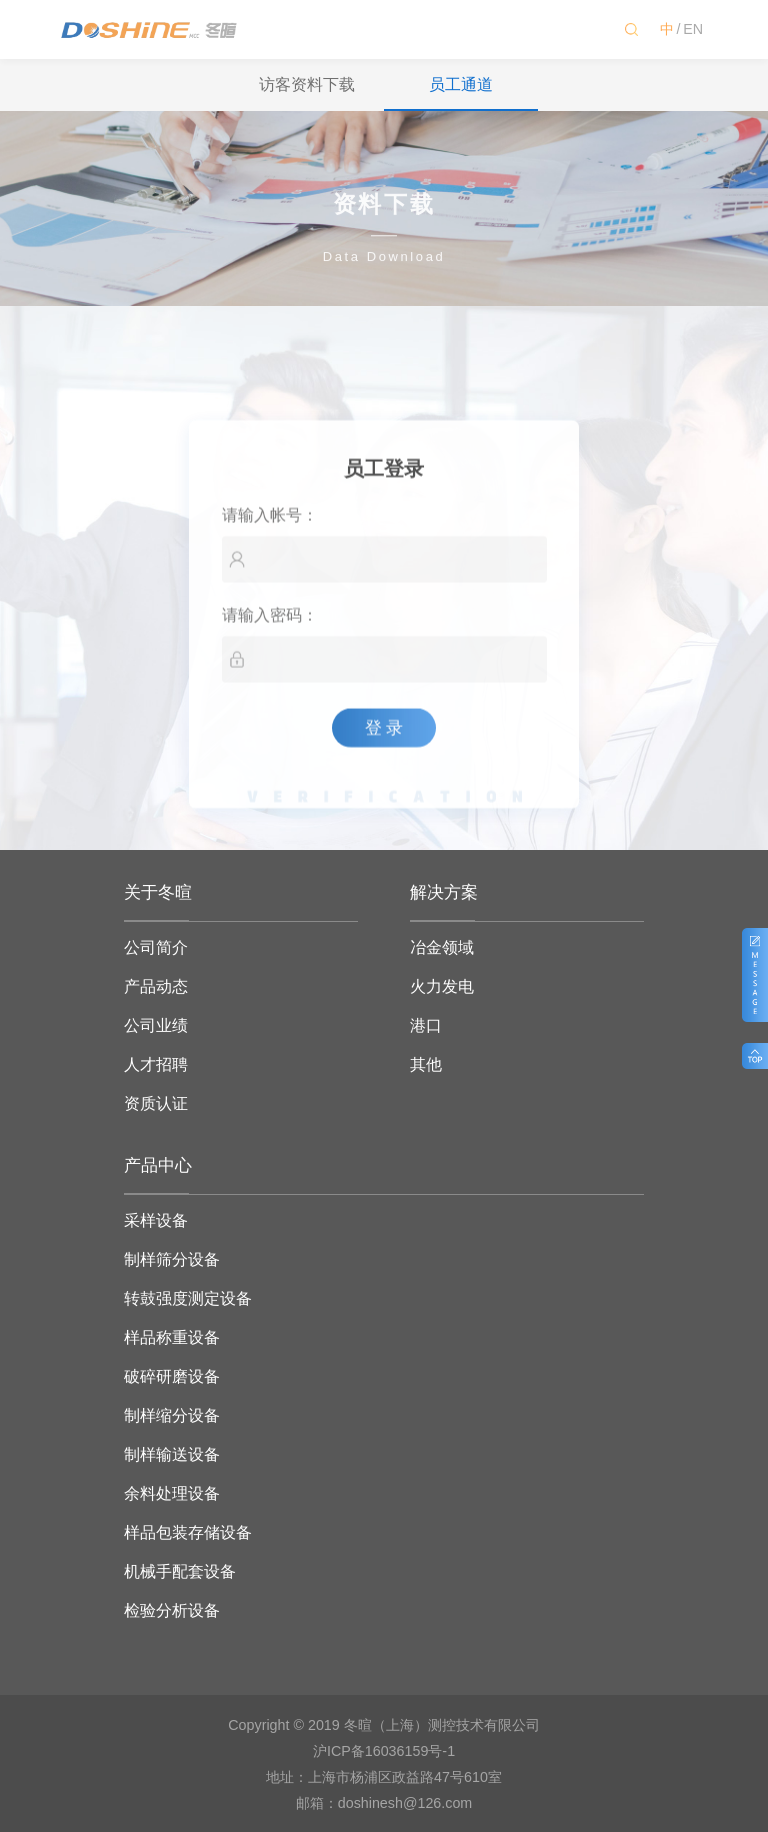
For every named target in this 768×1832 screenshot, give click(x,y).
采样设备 (156, 1220)
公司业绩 (156, 1025)
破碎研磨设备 (172, 1376)
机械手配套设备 (180, 1571)
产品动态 (156, 986)
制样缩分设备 (172, 1415)
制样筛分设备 (172, 1259)
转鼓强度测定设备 (188, 1298)
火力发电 (442, 986)
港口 (426, 1025)
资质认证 (156, 1103)
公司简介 (156, 947)
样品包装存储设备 (188, 1532)
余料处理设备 (172, 1493)
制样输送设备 (172, 1454)
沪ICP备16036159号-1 (384, 1751)
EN (693, 29)
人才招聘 (156, 1064)
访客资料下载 (307, 84)
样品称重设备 (172, 1337)
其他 (426, 1064)
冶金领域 (442, 947)
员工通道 (461, 84)
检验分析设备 (172, 1610)
